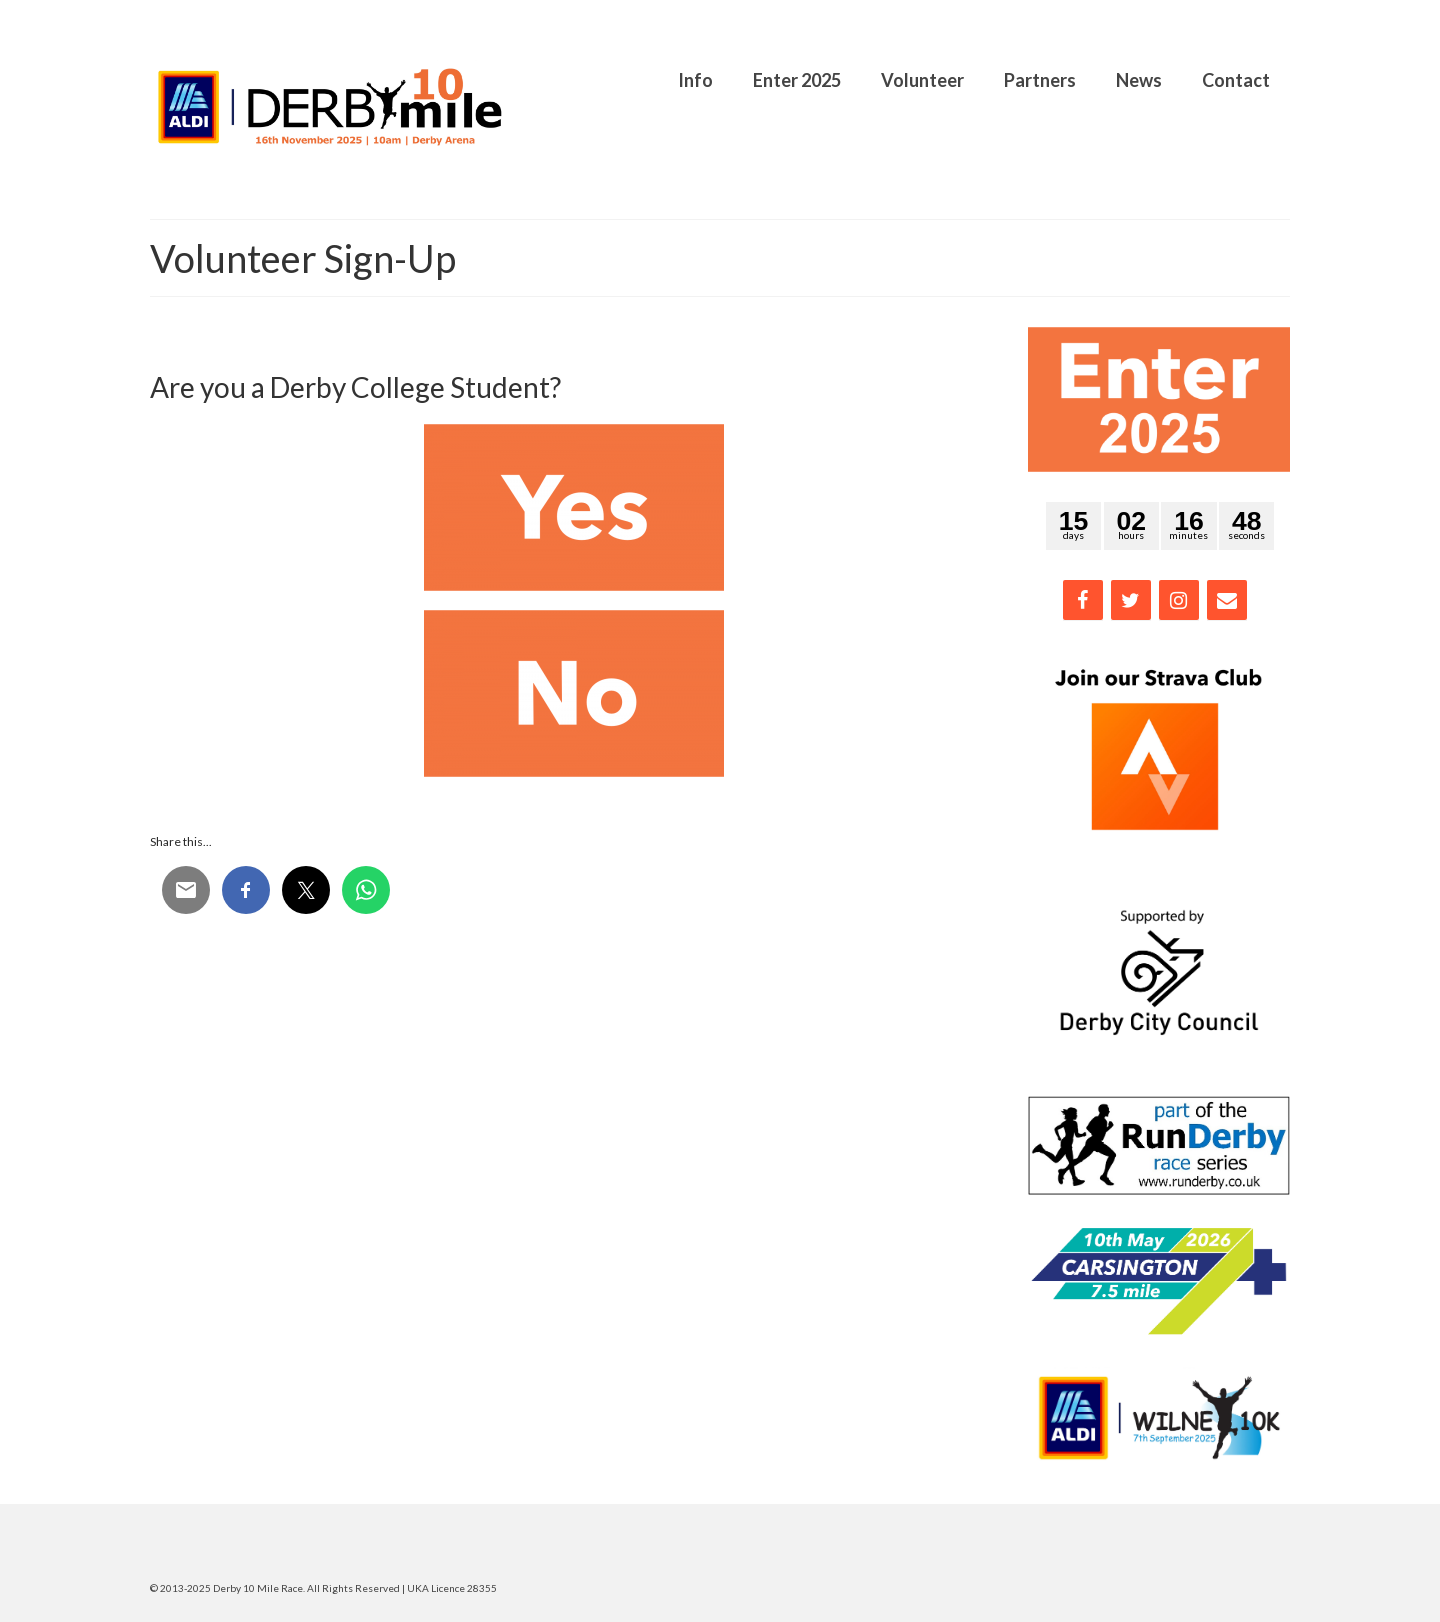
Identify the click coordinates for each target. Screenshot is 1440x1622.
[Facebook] (1083, 600)
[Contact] (1227, 600)
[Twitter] (1131, 600)
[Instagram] (1179, 600)
